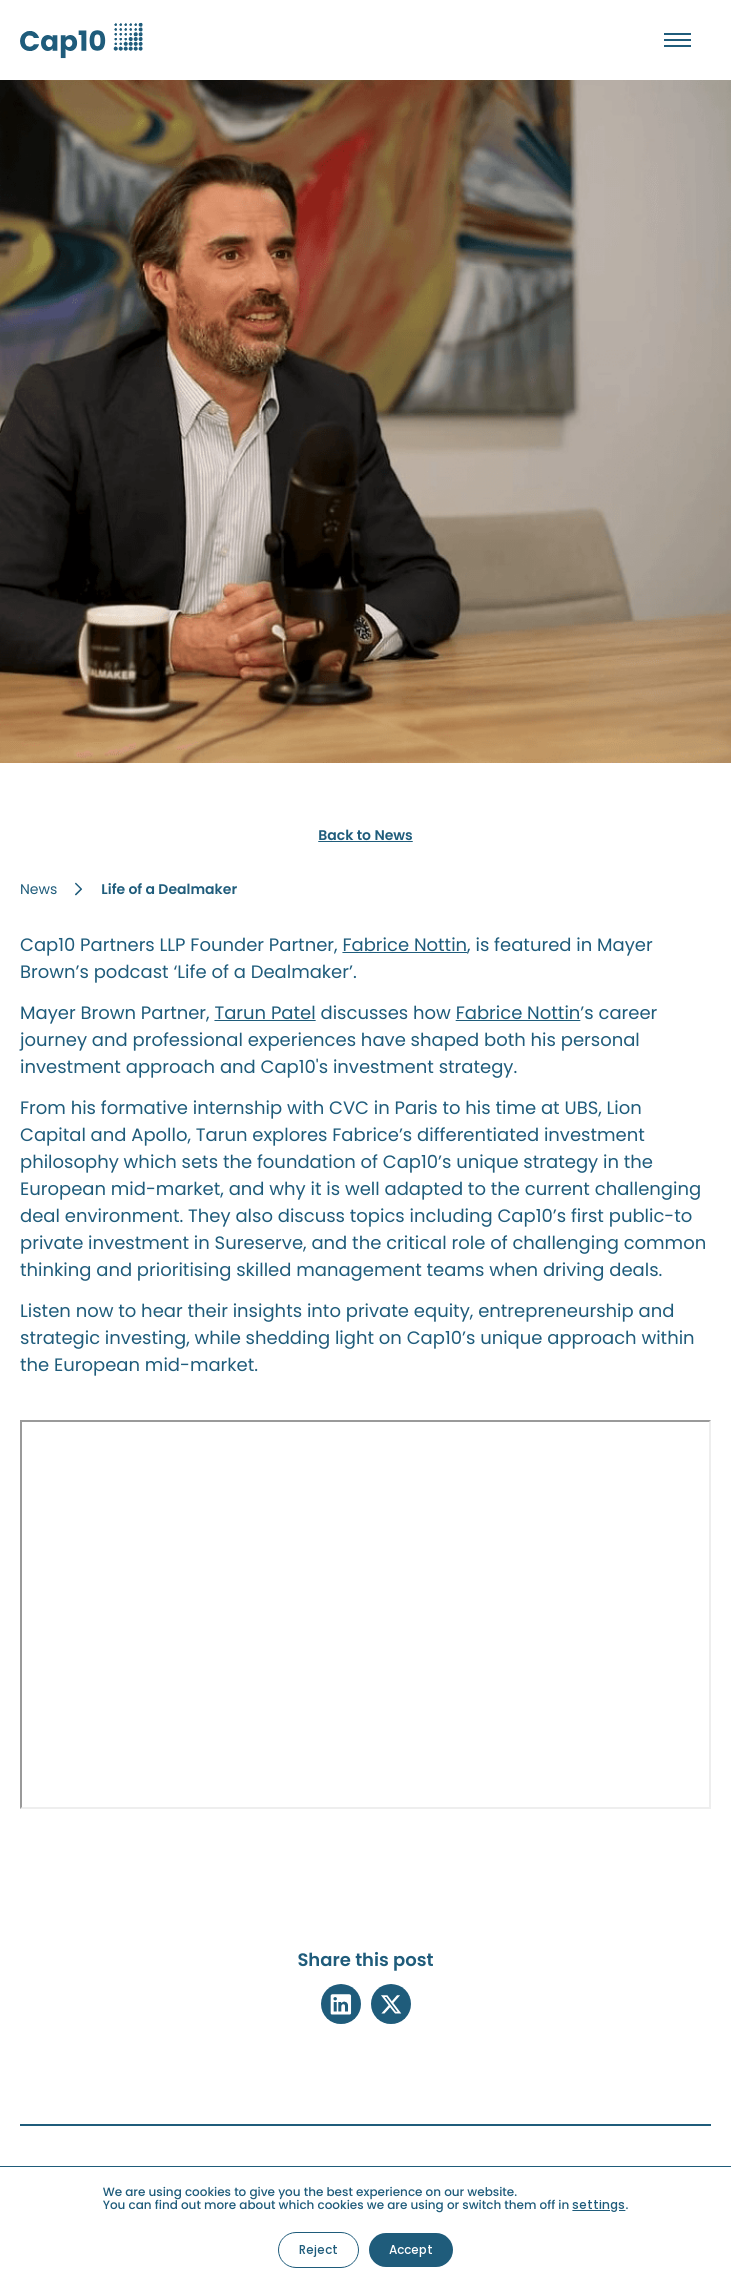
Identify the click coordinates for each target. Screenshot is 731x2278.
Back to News (365, 835)
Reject (318, 2249)
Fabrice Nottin (404, 945)
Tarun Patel (264, 1013)
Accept (411, 2249)
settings (598, 2205)
